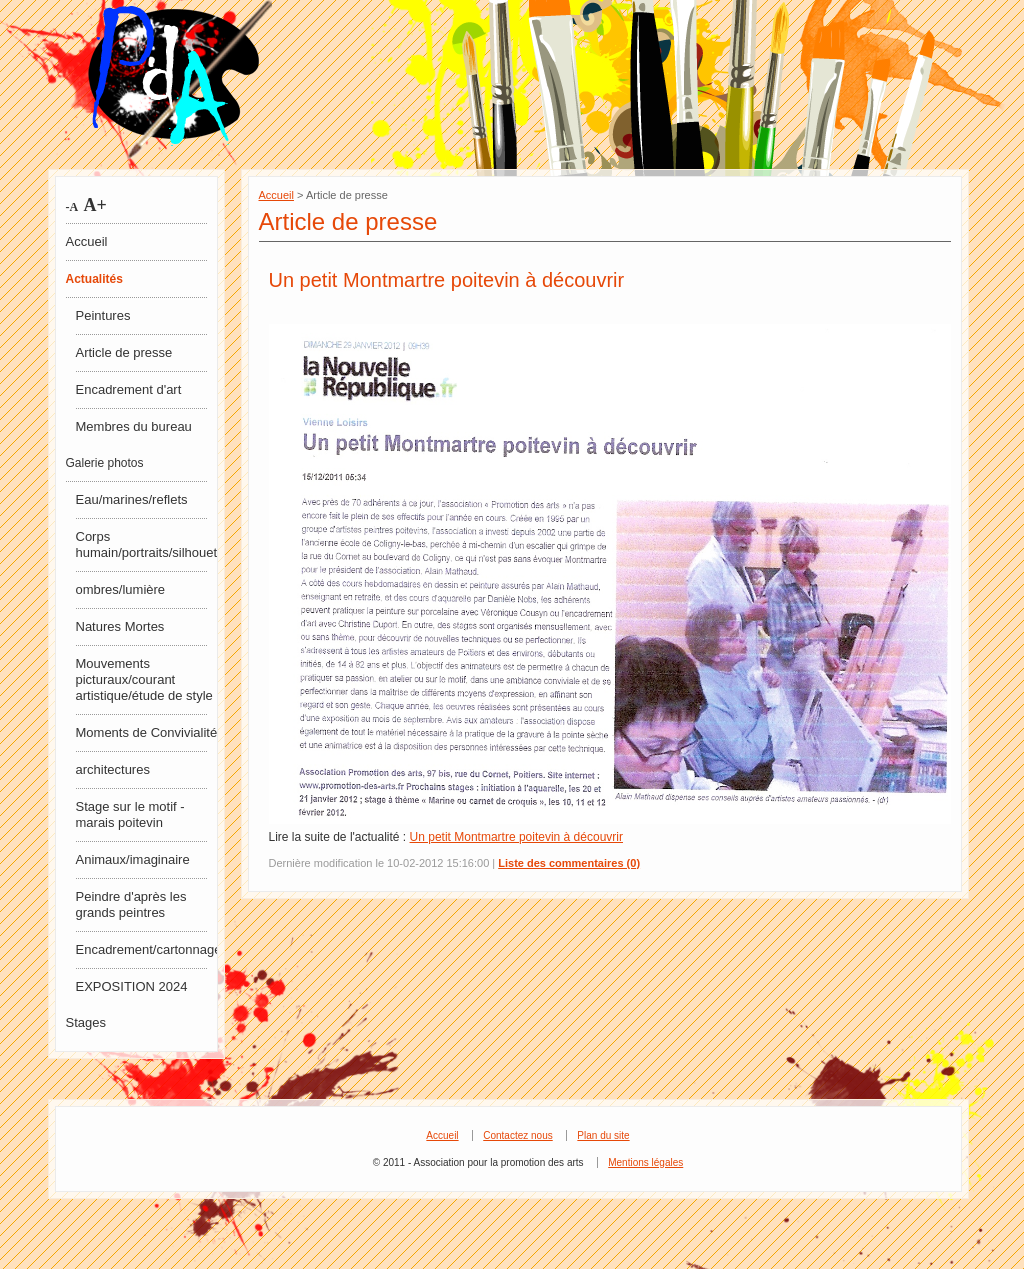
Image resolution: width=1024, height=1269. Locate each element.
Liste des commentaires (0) (569, 863)
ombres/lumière (121, 589)
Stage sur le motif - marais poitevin (130, 814)
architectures (113, 769)
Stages (86, 1022)
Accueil (87, 241)
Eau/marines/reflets (132, 499)
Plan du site (603, 1135)
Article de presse (124, 352)
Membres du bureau (134, 426)
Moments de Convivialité (147, 732)
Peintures (103, 315)
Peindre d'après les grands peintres (131, 904)
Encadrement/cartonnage (147, 949)
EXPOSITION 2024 (132, 986)
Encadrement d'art (129, 389)
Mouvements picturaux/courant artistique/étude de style (144, 679)
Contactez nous (518, 1135)
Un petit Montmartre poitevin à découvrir (447, 280)
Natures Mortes (120, 626)
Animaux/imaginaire (133, 859)
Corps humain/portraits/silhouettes (147, 544)
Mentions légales (645, 1162)
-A (72, 207)
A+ (93, 205)
